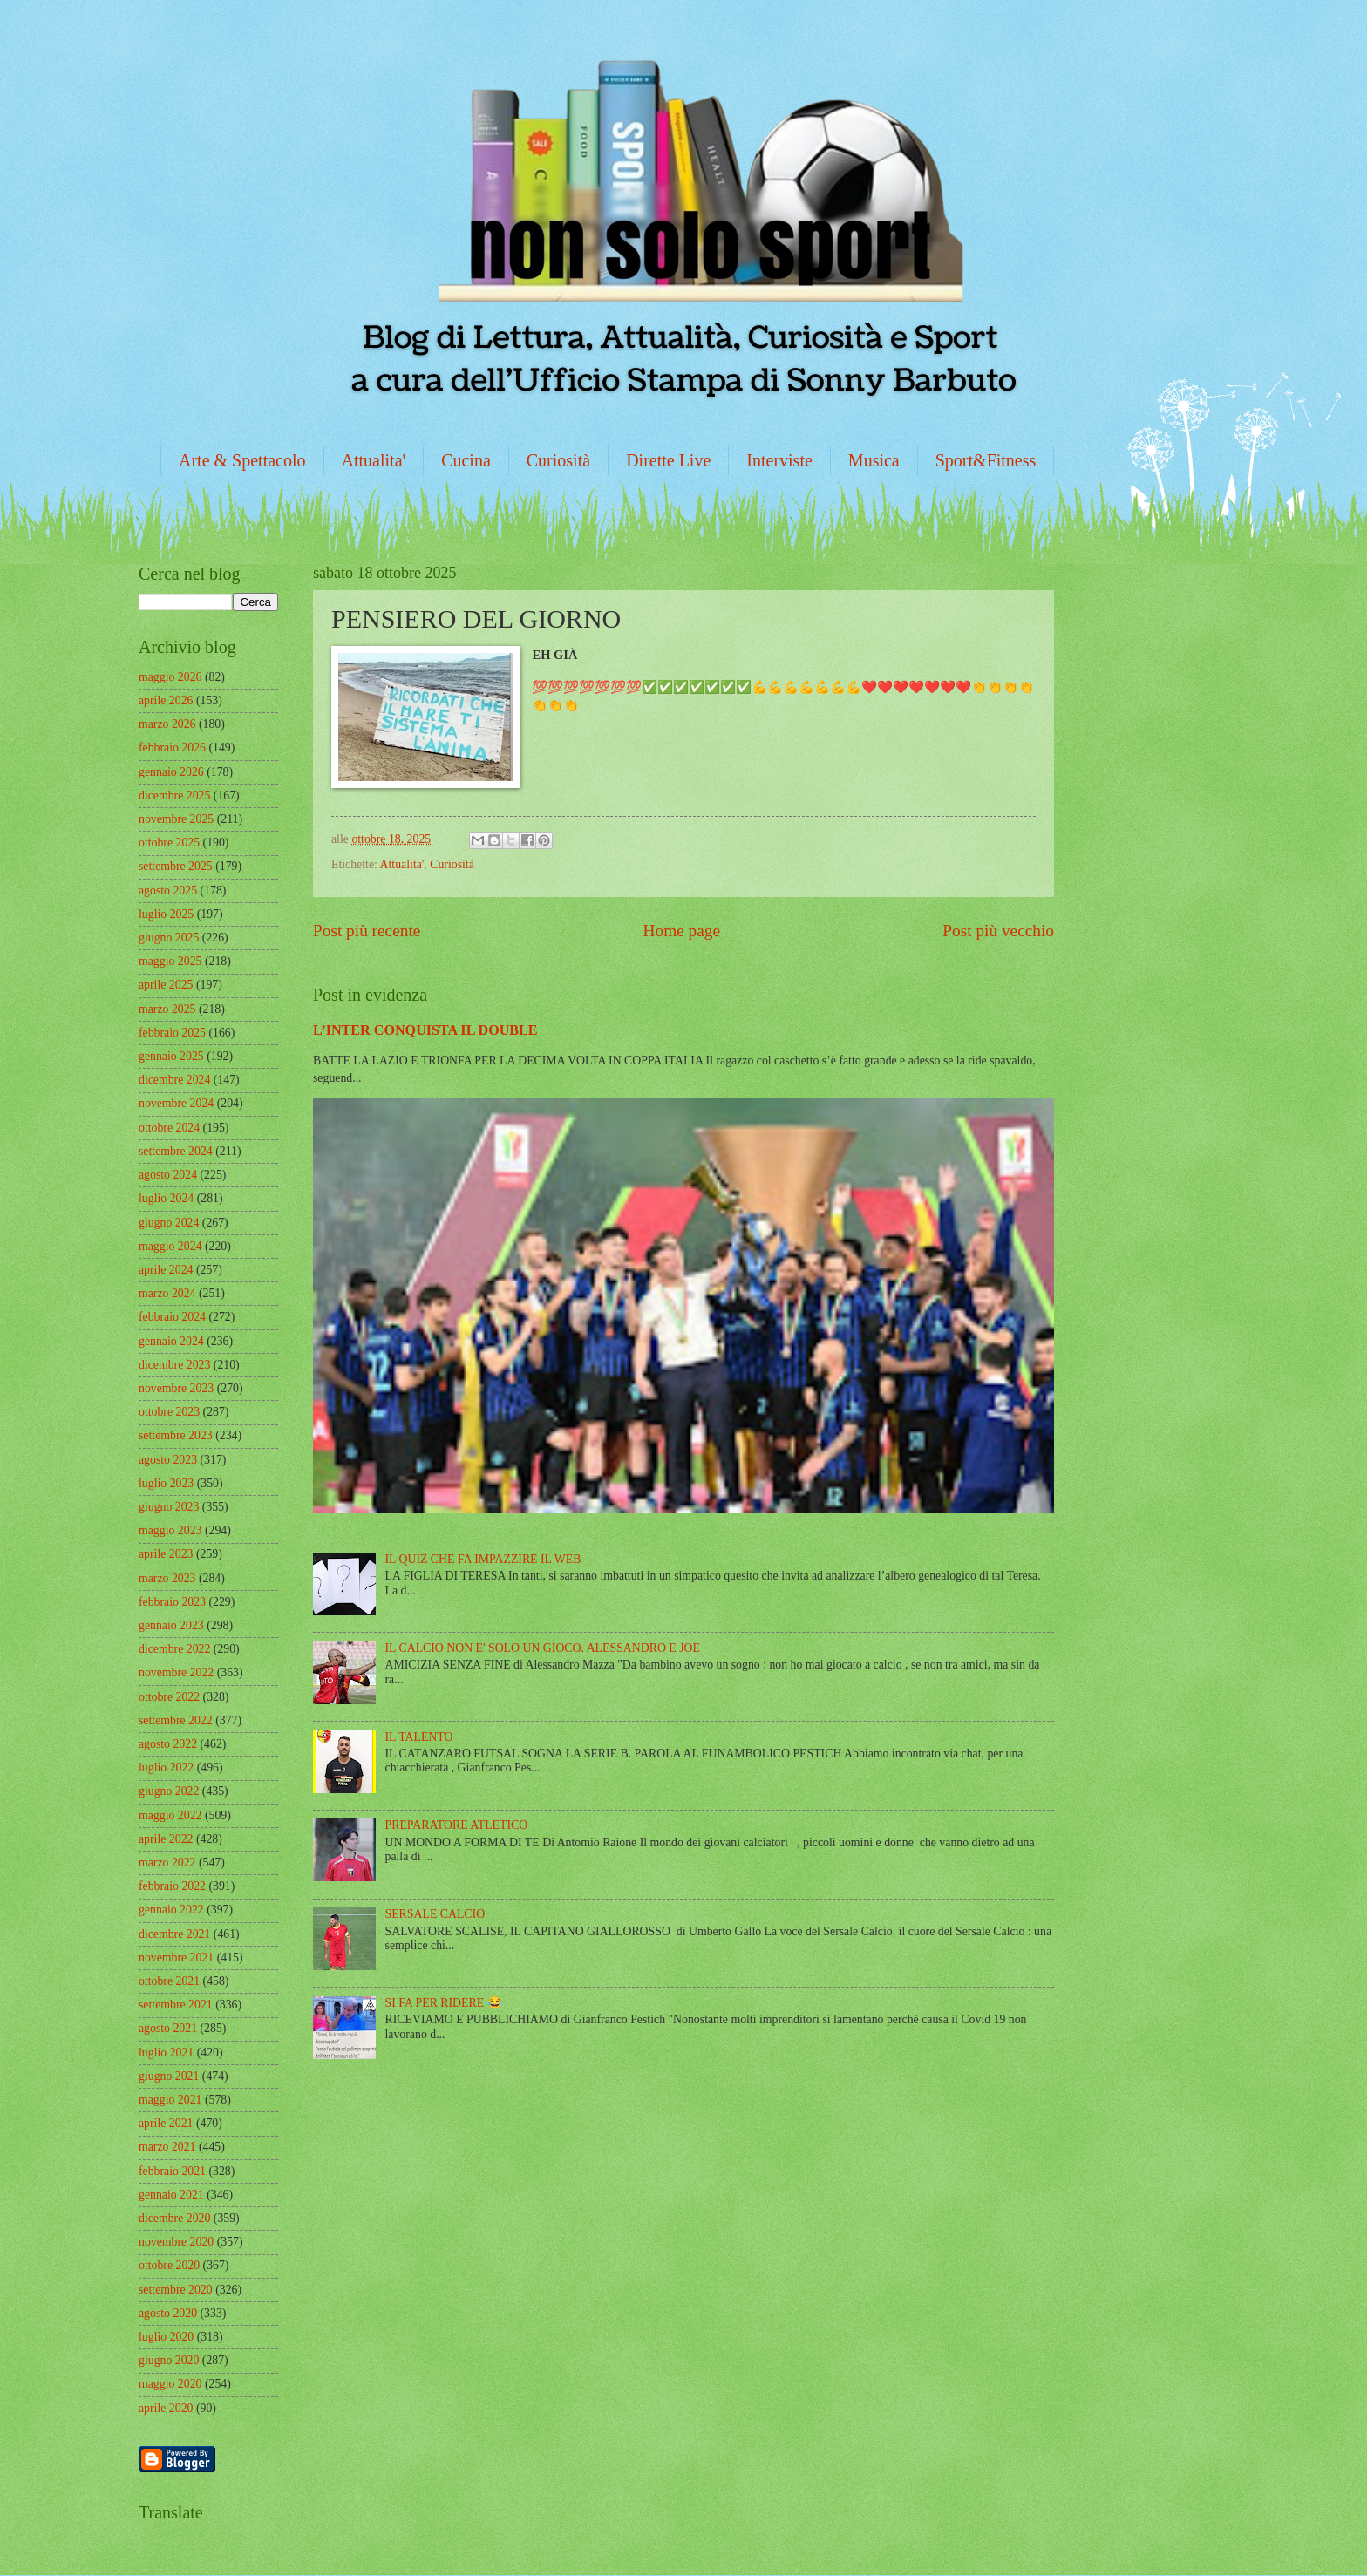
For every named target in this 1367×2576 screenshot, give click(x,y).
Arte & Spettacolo (242, 460)
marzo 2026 (167, 724)
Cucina (466, 460)
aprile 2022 (166, 1838)
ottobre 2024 (169, 1127)
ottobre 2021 (169, 1981)
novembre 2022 (176, 1672)
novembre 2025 (176, 819)
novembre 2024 (176, 1103)
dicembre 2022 (174, 1648)
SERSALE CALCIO (435, 1913)
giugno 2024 (169, 1222)
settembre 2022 (176, 1720)
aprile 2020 (166, 2408)
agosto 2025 (168, 890)
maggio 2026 (170, 676)
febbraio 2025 (172, 1032)
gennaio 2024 (171, 1341)
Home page (681, 930)
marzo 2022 (167, 1862)
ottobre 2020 (169, 2265)
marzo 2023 (167, 1578)
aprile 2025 (166, 984)
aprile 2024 (166, 1269)
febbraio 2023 (172, 1601)
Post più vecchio (998, 930)
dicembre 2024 (174, 1079)
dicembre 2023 (174, 1364)
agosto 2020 (168, 2313)
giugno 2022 (169, 1791)
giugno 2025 (169, 937)
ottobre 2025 (169, 842)
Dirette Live (668, 460)
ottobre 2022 (169, 1696)
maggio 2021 (170, 2099)
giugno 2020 (169, 2360)
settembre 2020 (176, 2289)
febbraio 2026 (172, 747)
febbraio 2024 (172, 1316)
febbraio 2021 (172, 2171)
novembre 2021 (176, 1957)
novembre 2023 (176, 1388)
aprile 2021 (166, 2123)
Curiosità (558, 460)
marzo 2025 (167, 1009)
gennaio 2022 (171, 1909)
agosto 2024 (168, 1174)
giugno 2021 (169, 2076)
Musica (874, 460)
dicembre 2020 (174, 2218)
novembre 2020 (176, 2241)
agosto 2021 (168, 2028)
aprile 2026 (166, 700)
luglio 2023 (166, 1483)
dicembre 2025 (174, 795)
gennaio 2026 (171, 771)
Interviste (779, 460)
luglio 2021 (166, 2052)
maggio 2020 (170, 2383)
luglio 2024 (166, 1198)
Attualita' (374, 460)
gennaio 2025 (171, 1056)
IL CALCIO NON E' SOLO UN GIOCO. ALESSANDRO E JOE (542, 1648)
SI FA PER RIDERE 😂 (443, 2002)
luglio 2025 (166, 914)
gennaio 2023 (171, 1625)
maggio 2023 (170, 1530)
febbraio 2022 (172, 1886)
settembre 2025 (176, 866)
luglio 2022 (166, 1767)
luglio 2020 (166, 2336)
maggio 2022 (170, 1815)
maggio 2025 (170, 961)
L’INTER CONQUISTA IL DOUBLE (425, 1030)
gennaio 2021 (171, 2194)
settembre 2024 (176, 1151)
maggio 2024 (170, 1246)
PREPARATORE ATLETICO (456, 1825)
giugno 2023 (169, 1506)
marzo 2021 (167, 2146)
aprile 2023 (166, 1553)
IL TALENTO (419, 1736)
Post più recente (366, 930)
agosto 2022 (168, 1743)
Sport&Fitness (986, 460)
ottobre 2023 (169, 1411)
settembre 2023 (176, 1435)
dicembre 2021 (174, 1933)
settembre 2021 (176, 2004)
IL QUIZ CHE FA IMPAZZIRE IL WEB (483, 1559)
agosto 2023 (168, 1459)
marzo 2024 (167, 1293)
